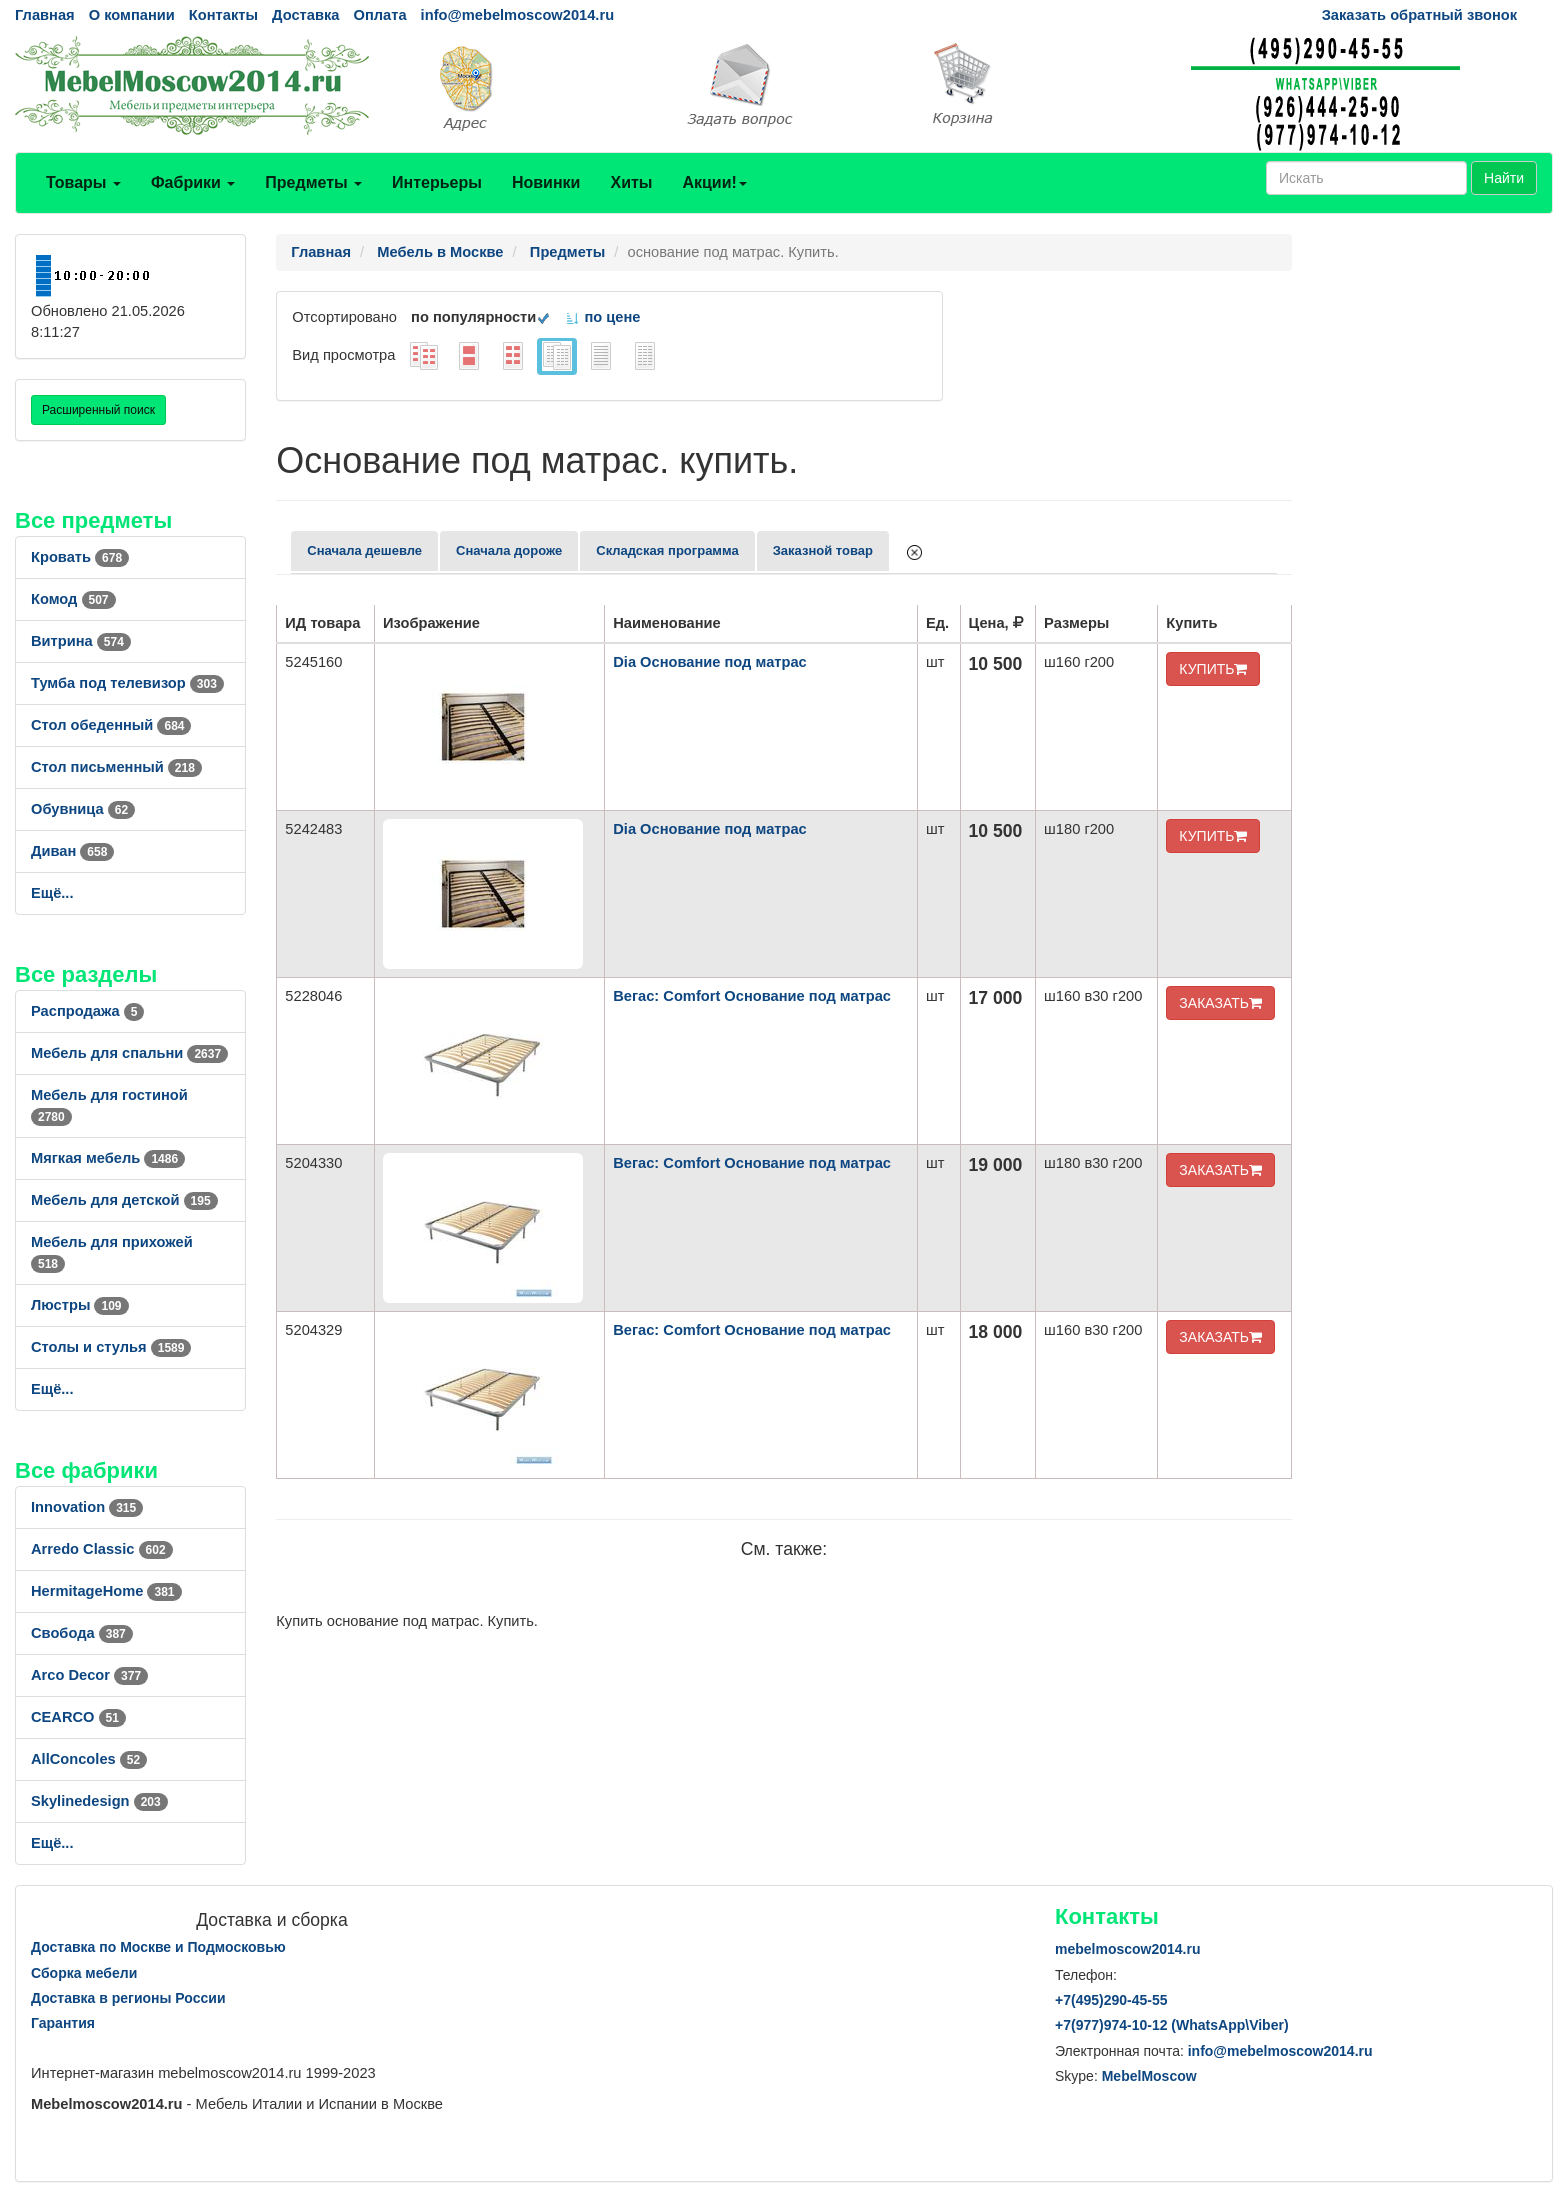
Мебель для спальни (129, 1053)
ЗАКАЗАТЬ (1220, 1003)
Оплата (379, 15)
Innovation (87, 1507)
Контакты (223, 15)
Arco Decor (89, 1675)
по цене (602, 317)
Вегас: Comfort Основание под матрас (752, 996)
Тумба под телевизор (127, 683)
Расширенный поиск (98, 410)
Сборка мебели (84, 1973)
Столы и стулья (111, 1347)
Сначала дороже (509, 550)
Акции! (714, 182)
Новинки (546, 182)
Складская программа (667, 550)
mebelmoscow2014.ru (1128, 1949)
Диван (72, 851)
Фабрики (193, 182)
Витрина (81, 641)
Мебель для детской (124, 1200)
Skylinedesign (99, 1801)
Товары (83, 182)
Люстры (80, 1305)
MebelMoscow (1149, 2076)
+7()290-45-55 (1111, 2000)
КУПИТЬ (1213, 669)
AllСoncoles (89, 1759)
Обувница (83, 809)
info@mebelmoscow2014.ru (517, 15)
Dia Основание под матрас (710, 662)
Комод (73, 599)
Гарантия (63, 2023)
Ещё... (52, 893)
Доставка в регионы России (128, 1998)
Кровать (80, 557)
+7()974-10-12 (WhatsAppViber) (1172, 2025)
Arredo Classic (102, 1549)
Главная (45, 15)
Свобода (82, 1633)
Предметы (313, 182)
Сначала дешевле (364, 550)
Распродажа (87, 1011)
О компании (132, 15)
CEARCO (78, 1717)
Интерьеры (437, 182)
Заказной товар (823, 550)
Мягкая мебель (108, 1158)
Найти (1504, 178)
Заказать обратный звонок (1419, 15)
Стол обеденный (111, 725)
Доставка (305, 15)
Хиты (631, 182)
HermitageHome (106, 1591)
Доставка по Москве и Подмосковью (158, 1947)
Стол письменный (116, 767)
